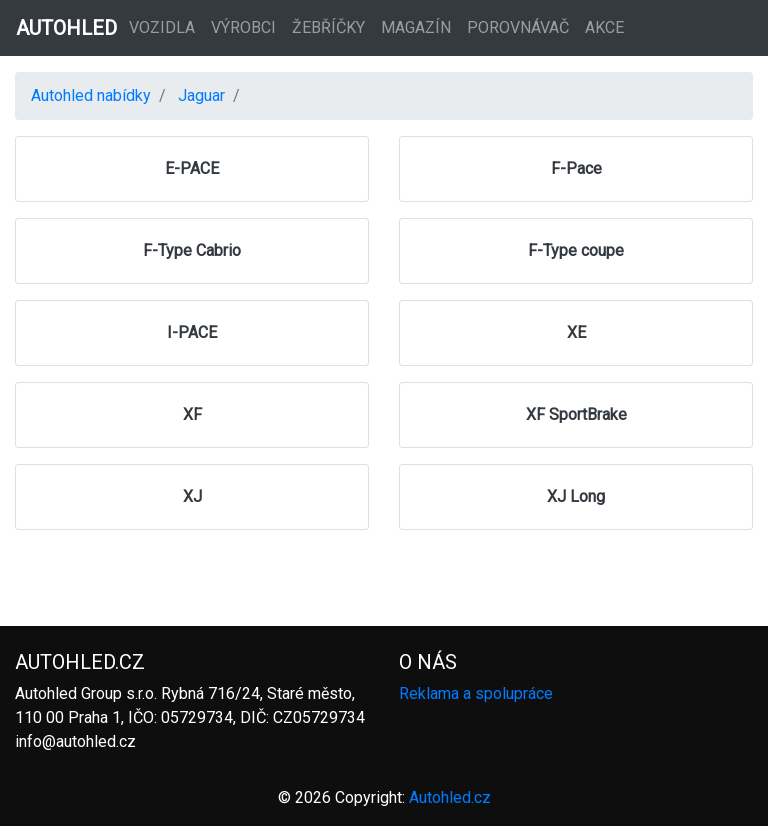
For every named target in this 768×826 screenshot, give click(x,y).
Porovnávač (518, 27)
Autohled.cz (450, 797)
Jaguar (201, 95)
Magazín (416, 27)
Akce (604, 27)
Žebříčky (328, 27)
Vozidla (162, 27)
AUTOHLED (66, 28)
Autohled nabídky (91, 95)
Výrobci (243, 27)
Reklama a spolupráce (476, 693)
